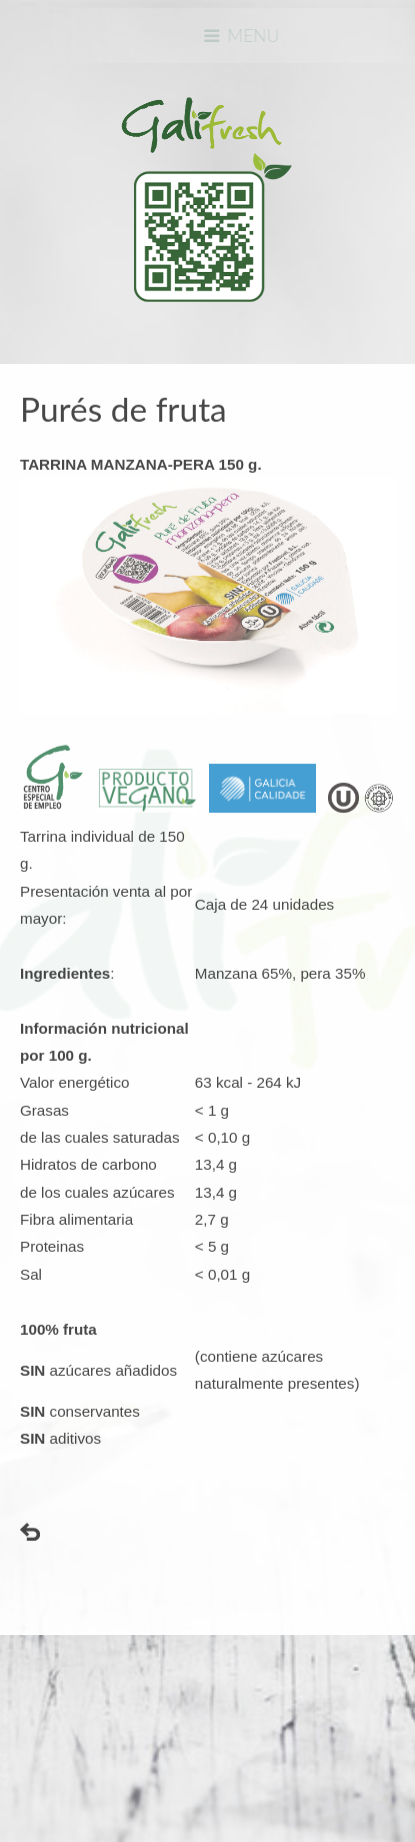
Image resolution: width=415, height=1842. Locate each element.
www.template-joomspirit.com (7, 1743)
